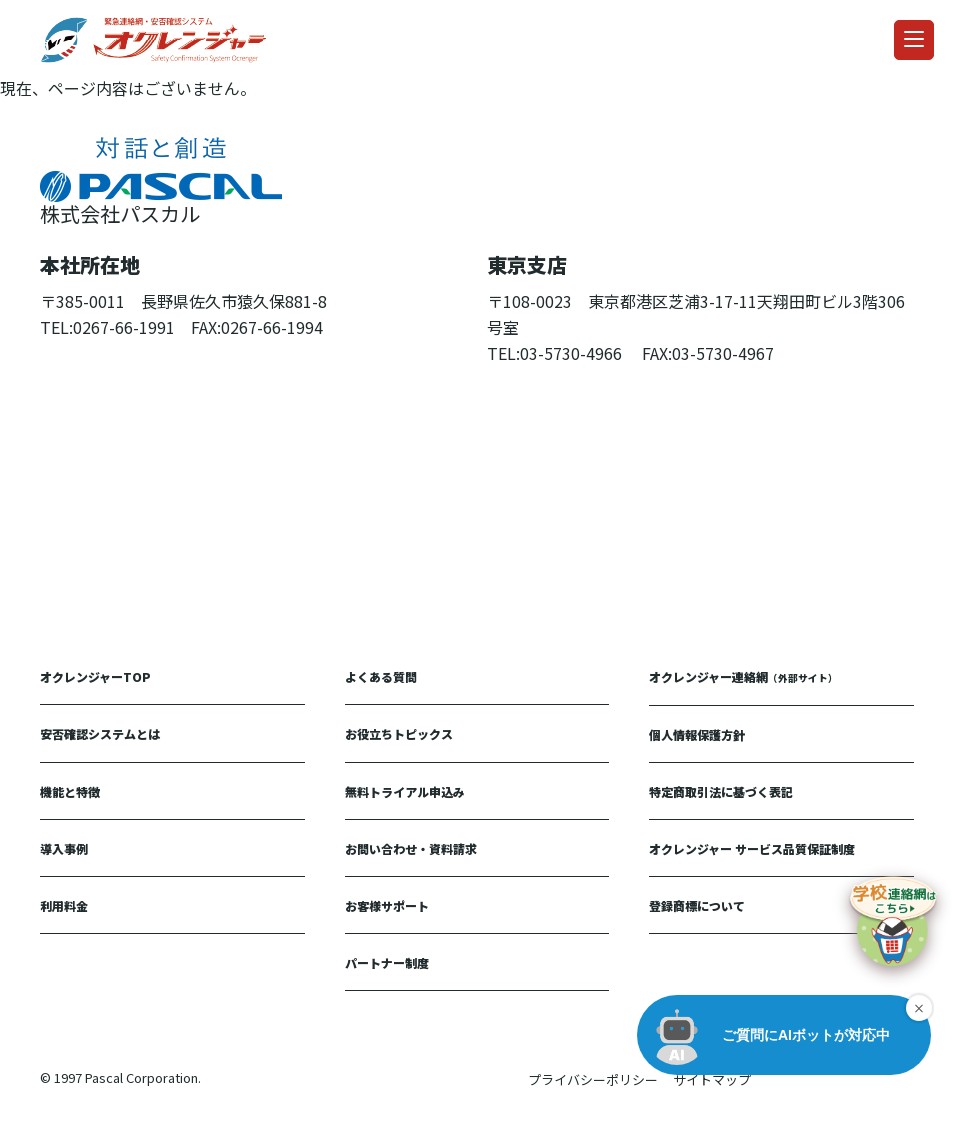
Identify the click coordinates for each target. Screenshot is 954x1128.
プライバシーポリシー (593, 1079)
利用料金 (64, 905)
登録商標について (697, 905)
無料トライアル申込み (405, 791)
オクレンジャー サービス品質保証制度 (752, 848)
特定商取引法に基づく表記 (721, 791)
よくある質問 (381, 676)
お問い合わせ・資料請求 (411, 848)
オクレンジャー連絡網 (743, 676)
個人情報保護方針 (697, 734)
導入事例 (64, 848)
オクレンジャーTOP (95, 676)
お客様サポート (387, 905)
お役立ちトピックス (399, 733)
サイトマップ (712, 1079)
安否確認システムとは (100, 733)
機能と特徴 (70, 791)
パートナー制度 (387, 962)
